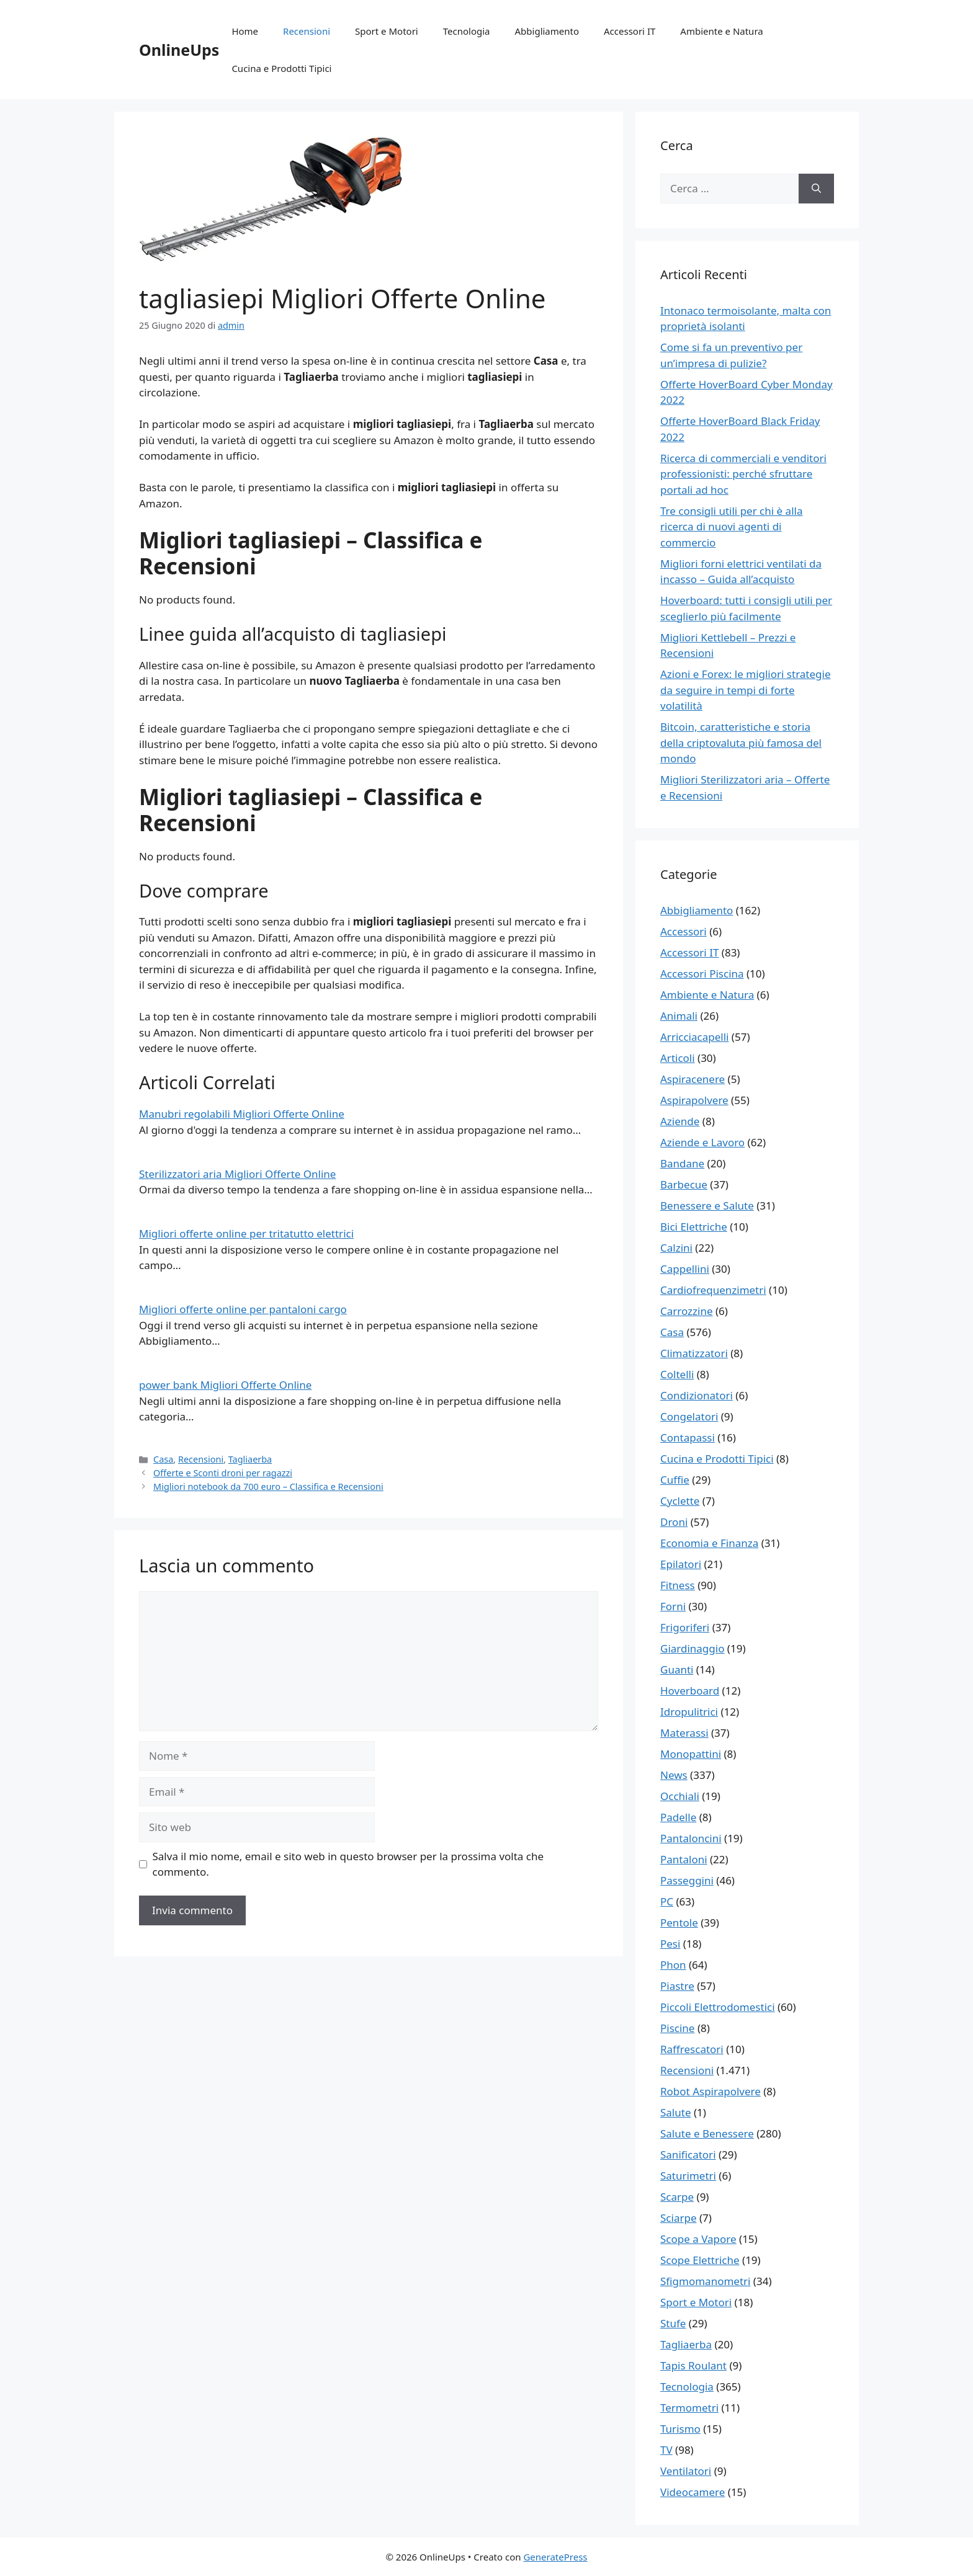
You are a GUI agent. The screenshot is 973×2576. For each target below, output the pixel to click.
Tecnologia (466, 31)
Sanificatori (688, 2154)
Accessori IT (629, 31)
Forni (673, 1606)
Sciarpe (678, 2218)
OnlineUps (179, 49)
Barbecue (683, 1184)
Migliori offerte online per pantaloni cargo (243, 1309)
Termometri (689, 2407)
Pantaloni (683, 1859)
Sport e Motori (386, 31)
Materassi (684, 1733)
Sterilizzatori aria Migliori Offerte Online (237, 1174)
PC (666, 1901)
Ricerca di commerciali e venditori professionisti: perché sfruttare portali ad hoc (743, 474)
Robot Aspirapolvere (710, 2091)
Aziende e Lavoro (702, 1142)
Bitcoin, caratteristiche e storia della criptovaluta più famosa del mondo (741, 742)
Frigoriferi (684, 1627)
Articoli (677, 1058)
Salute (675, 2112)
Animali (678, 1016)
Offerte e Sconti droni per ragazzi (222, 1473)
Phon (673, 1965)
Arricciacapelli (694, 1037)
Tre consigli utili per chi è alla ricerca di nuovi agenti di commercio (731, 527)
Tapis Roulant (693, 2365)
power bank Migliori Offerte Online (225, 1385)
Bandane (682, 1163)
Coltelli (677, 1374)
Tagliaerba (250, 1459)
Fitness (677, 1585)
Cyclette (679, 1501)
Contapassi (687, 1437)
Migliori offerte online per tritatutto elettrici (246, 1233)
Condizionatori (696, 1395)
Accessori (683, 931)
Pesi (670, 1943)
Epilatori (680, 1564)
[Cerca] (816, 188)
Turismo (680, 2429)
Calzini (676, 1248)
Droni (674, 1522)
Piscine (677, 2028)
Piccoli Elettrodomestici (717, 2007)
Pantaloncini (691, 1838)
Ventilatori (685, 2471)
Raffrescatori (692, 2049)
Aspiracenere (692, 1079)
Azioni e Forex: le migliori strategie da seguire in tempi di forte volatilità (745, 690)
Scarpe (677, 2197)
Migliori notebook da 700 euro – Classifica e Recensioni (268, 1486)
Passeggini (687, 1880)
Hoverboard (689, 1690)
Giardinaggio (692, 1648)
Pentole (679, 1922)
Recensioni (306, 31)
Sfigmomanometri (705, 2281)
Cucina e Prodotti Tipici (281, 68)
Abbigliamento (547, 31)
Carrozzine (686, 1311)
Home (244, 31)
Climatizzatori (694, 1353)
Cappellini (684, 1269)
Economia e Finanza (709, 1543)
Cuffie (674, 1480)
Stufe (673, 2323)
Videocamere (692, 2492)
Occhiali (679, 1796)
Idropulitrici (689, 1712)
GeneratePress (555, 2557)
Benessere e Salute (707, 1205)
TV (666, 2450)
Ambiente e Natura (721, 31)
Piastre (677, 1986)
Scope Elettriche (700, 2260)
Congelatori (689, 1416)
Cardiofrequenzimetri (713, 1290)
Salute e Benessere (707, 2133)
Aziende (679, 1121)
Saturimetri (688, 2175)
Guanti (676, 1669)
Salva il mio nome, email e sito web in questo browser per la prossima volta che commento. (348, 1864)
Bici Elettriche (693, 1226)
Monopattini (690, 1754)
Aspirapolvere (694, 1100)
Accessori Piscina (702, 973)
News (674, 1775)
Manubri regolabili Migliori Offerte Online (241, 1114)
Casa (163, 1459)
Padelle (678, 1817)
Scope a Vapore (698, 2239)
